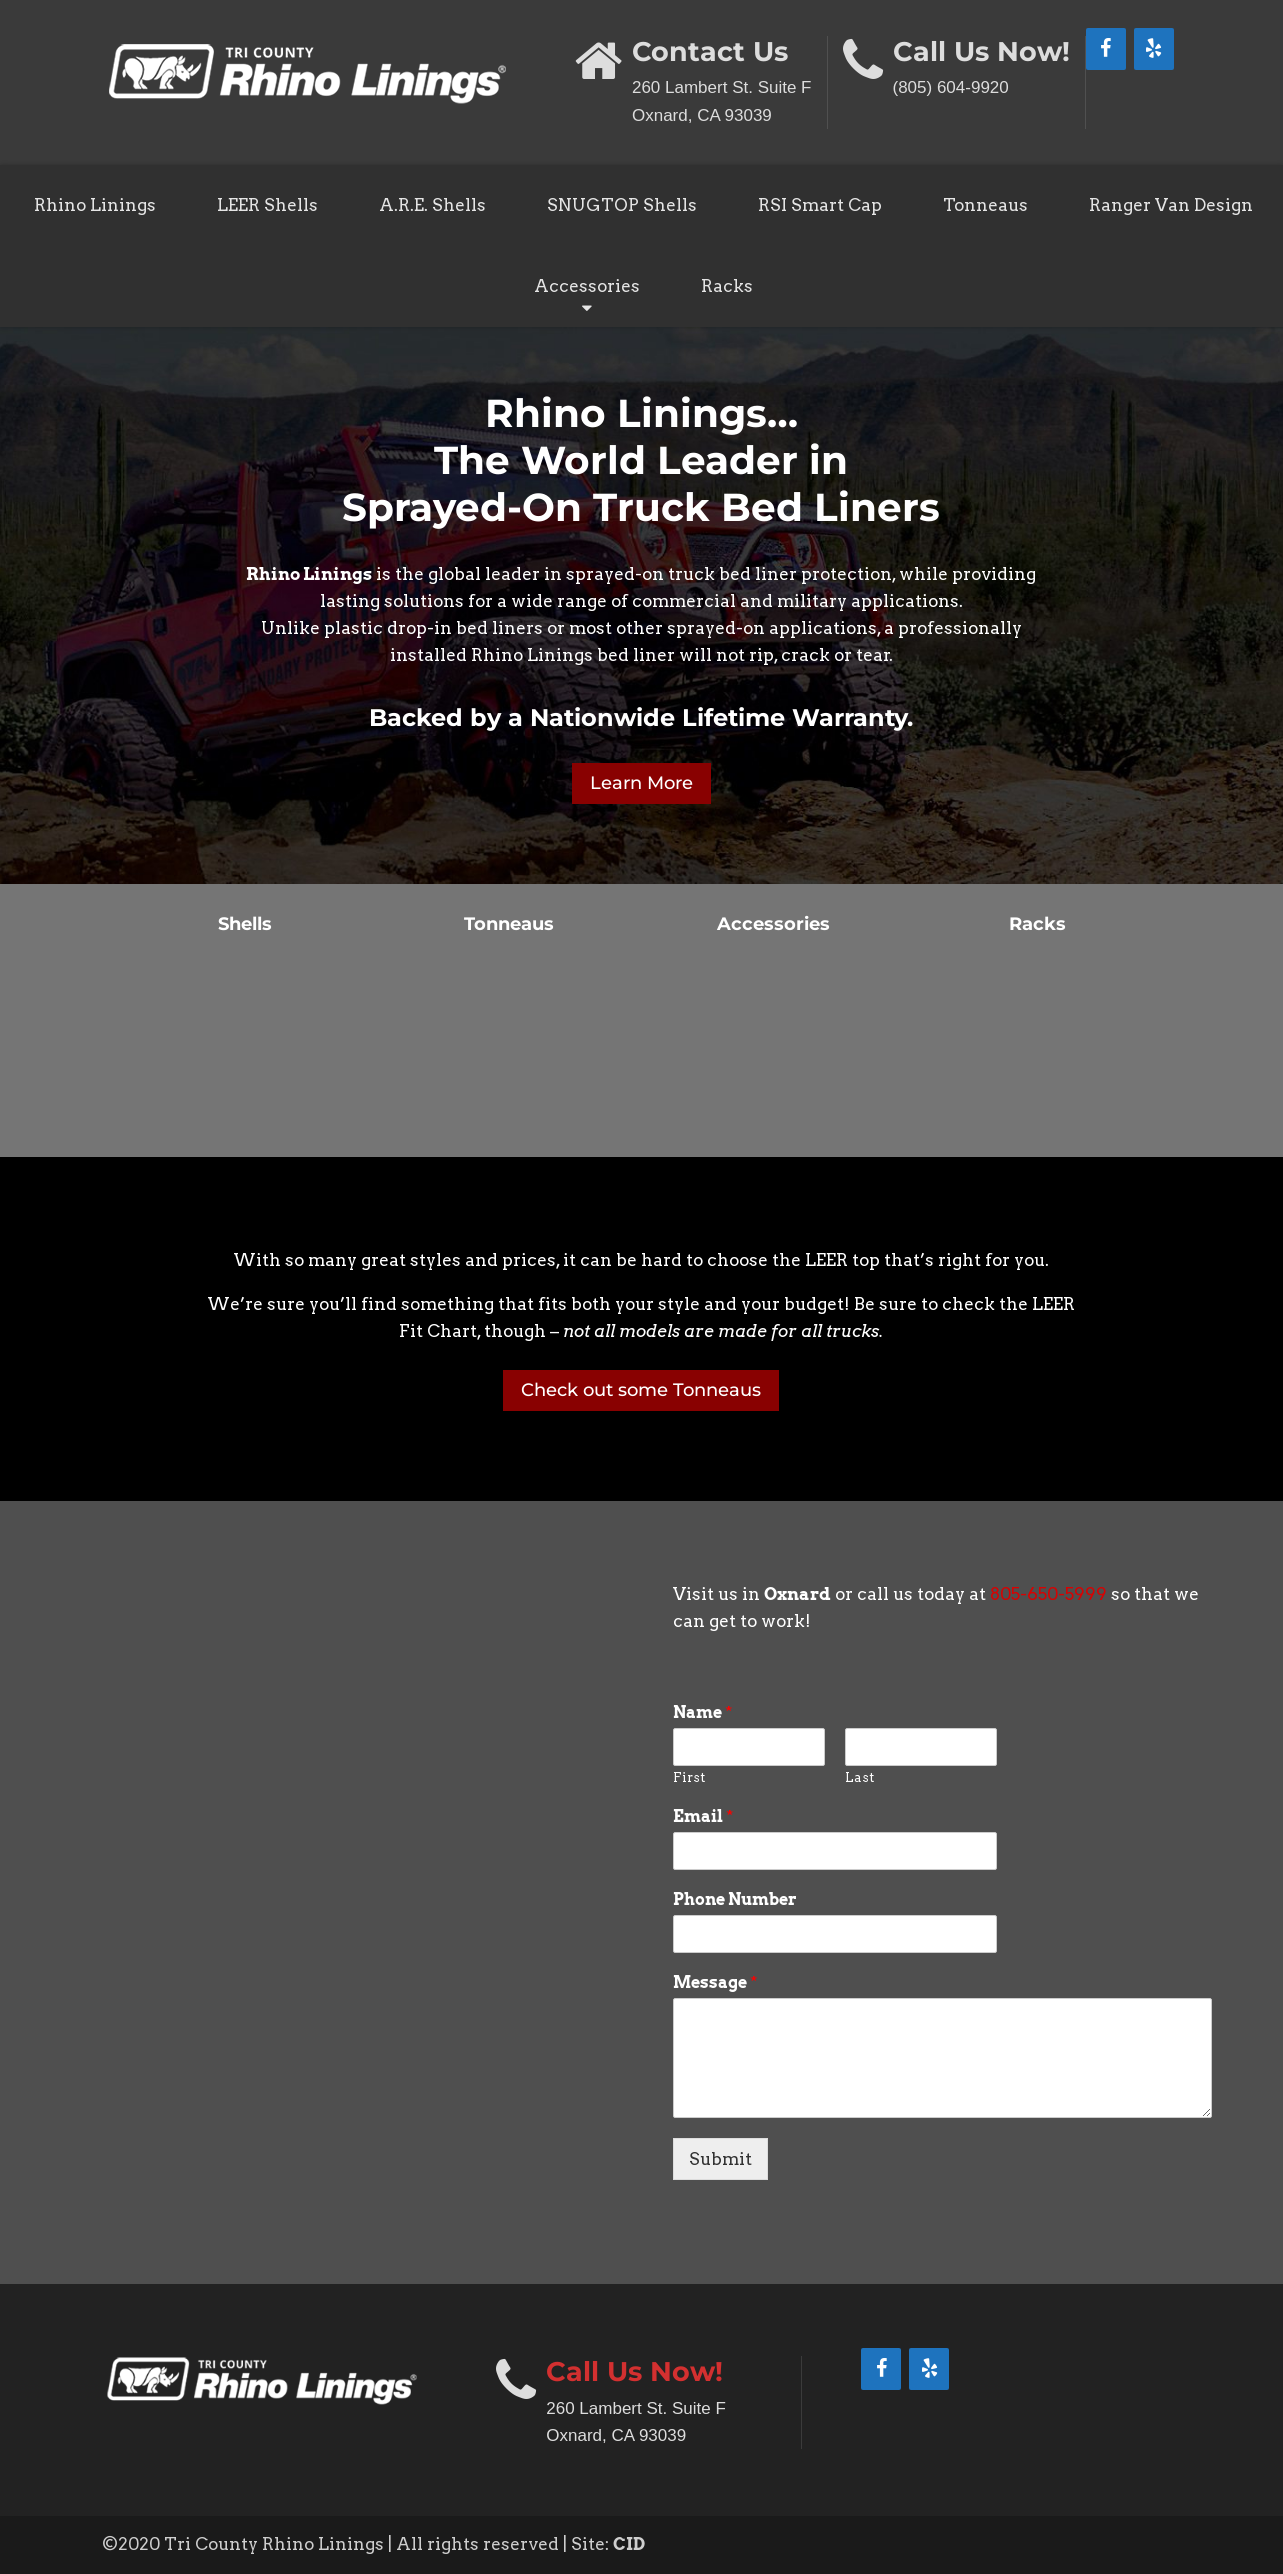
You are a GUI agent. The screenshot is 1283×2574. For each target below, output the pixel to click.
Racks (727, 286)
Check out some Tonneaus (641, 1390)
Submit (720, 2159)
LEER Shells (267, 205)
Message (715, 1982)
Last (859, 1777)
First (689, 1777)
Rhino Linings (95, 205)
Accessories (587, 286)
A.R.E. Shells (432, 205)
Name (702, 1712)
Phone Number (735, 1899)
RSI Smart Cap (820, 205)
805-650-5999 (1048, 1594)
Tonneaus (985, 205)
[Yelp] (1154, 49)
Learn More (641, 783)
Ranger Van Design (1171, 205)
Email (703, 1816)
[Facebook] (1106, 49)
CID (629, 2544)
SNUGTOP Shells (622, 205)
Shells (245, 924)
